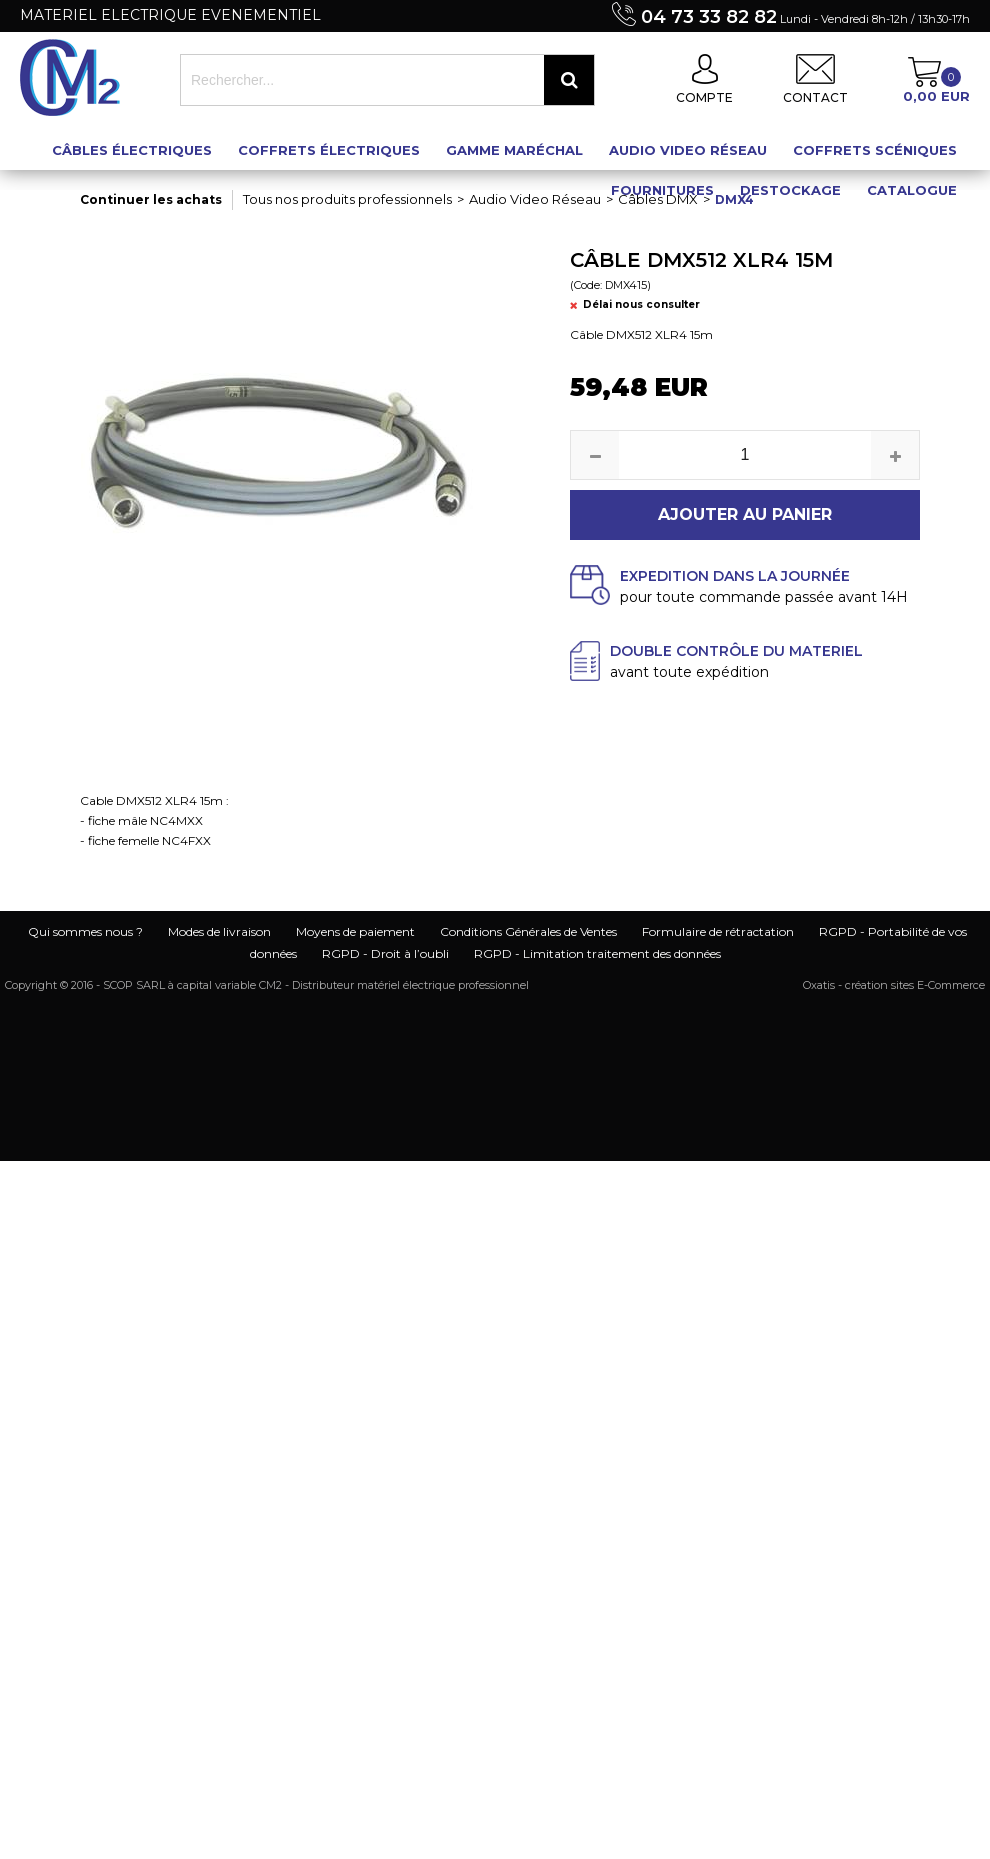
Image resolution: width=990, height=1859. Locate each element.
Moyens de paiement (355, 931)
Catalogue (912, 190)
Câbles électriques (132, 150)
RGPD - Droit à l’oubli (385, 953)
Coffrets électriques (329, 150)
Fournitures (662, 190)
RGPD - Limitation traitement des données (597, 953)
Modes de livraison (219, 931)
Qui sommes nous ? (85, 931)
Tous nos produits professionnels (347, 199)
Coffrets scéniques (875, 150)
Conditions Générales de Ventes (528, 931)
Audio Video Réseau (688, 150)
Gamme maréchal (514, 150)
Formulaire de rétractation (718, 931)
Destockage (790, 190)
